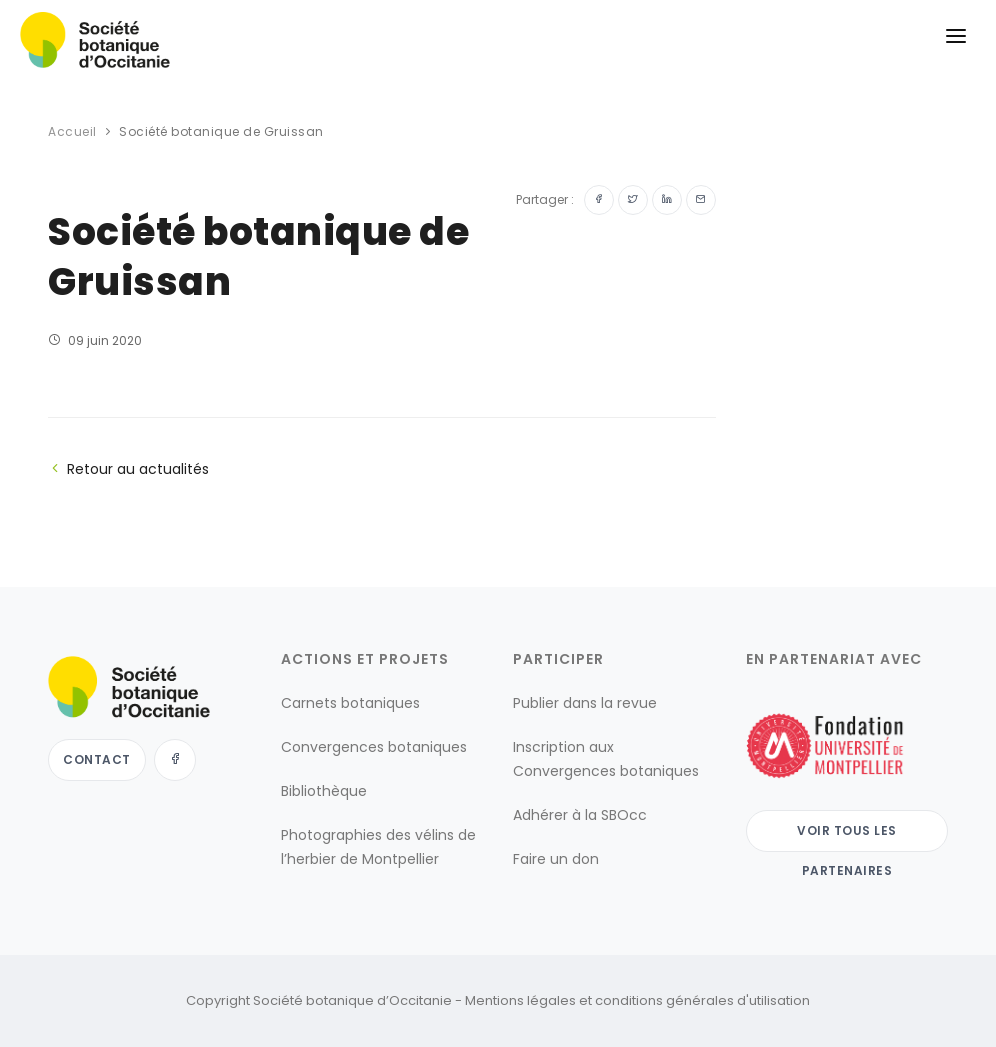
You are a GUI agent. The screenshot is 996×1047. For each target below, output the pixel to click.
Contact (97, 759)
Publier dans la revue (585, 703)
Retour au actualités (128, 469)
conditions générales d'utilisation (702, 1000)
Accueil (72, 131)
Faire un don (556, 859)
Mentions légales (520, 1000)
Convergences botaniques (374, 747)
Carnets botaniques (350, 703)
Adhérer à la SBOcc (580, 815)
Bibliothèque (324, 791)
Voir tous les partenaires (847, 837)
